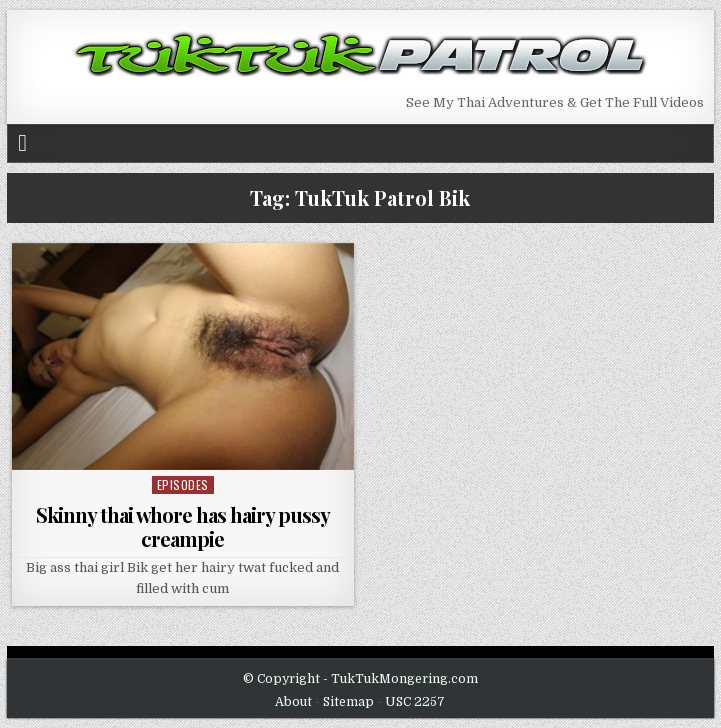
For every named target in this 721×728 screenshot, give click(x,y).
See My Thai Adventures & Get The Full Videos (555, 102)
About (293, 702)
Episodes (183, 484)
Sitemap (348, 702)
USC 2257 (415, 702)
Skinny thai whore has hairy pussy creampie (183, 526)
